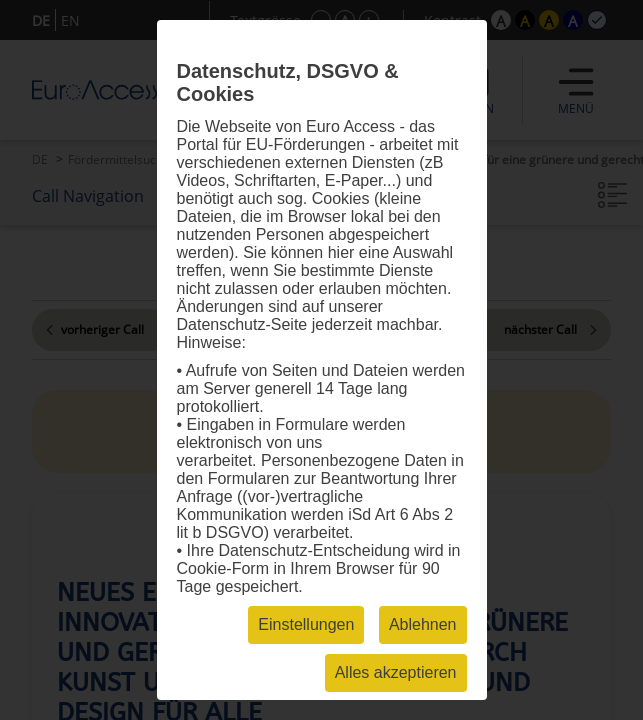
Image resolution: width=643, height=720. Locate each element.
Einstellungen (306, 624)
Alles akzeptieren (396, 672)
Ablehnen (423, 624)
